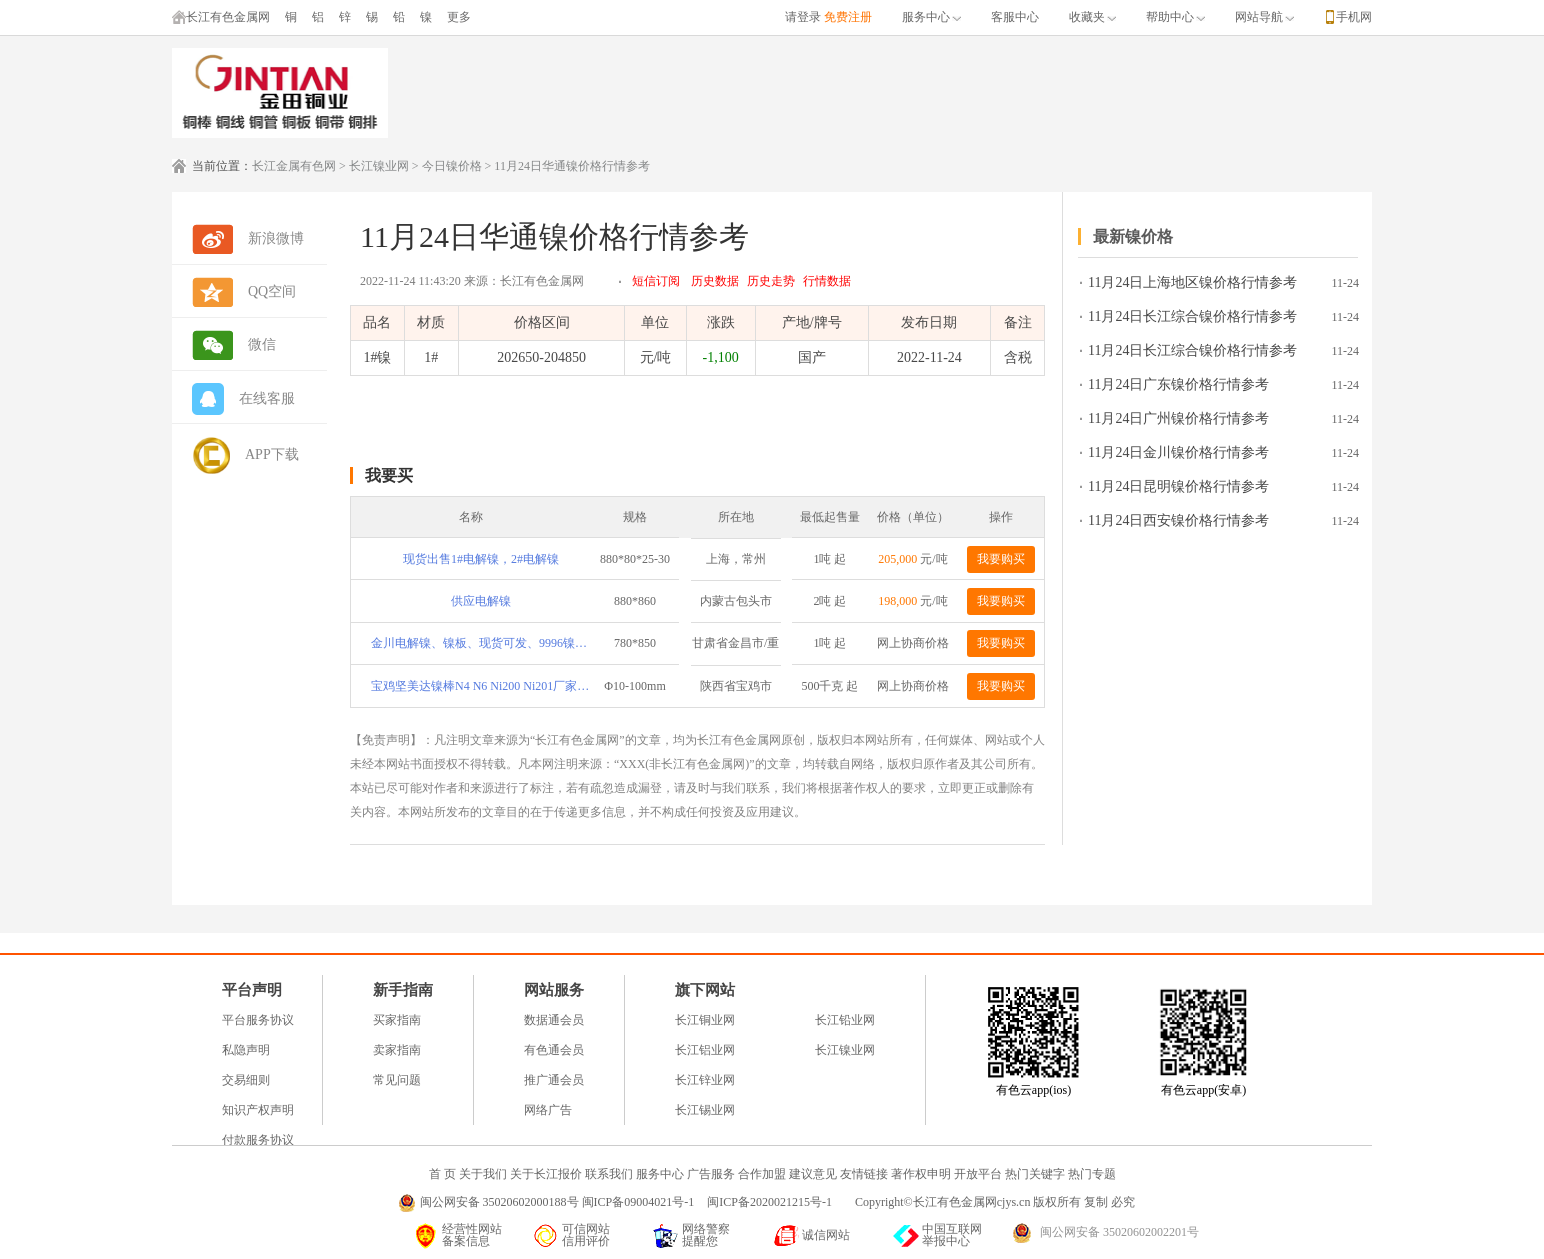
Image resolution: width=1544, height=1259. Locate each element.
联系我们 (609, 1174)
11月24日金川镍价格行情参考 (1178, 452)
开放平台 (978, 1174)
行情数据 (827, 281)
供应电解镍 (481, 601)
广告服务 (711, 1174)
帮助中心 (1175, 17)
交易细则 (246, 1080)
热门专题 (1092, 1174)
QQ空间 (272, 291)
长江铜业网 (705, 1020)
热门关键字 (1035, 1174)
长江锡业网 (705, 1110)
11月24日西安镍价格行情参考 (1178, 520)
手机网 (1354, 17)
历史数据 (715, 281)
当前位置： (222, 166)
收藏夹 (1092, 17)
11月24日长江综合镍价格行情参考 (1192, 316)
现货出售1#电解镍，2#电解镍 (481, 559)
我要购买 (1001, 559)
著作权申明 (921, 1174)
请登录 (803, 17)
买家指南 (397, 1020)
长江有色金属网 (221, 17)
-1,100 (720, 357)
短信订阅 (656, 281)
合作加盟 (762, 1174)
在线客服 (267, 398)
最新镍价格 (1133, 236)
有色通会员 (554, 1050)
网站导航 (1264, 17)
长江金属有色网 (294, 166)
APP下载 (272, 454)
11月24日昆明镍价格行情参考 (1178, 486)
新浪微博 (276, 238)
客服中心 (1015, 17)
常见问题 (397, 1080)
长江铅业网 (845, 1020)
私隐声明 (246, 1050)
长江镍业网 (379, 166)
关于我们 (483, 1174)
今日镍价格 (452, 166)
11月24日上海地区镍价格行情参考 (1192, 282)
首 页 (442, 1174)
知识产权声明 (258, 1110)
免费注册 (848, 17)
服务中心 (931, 17)
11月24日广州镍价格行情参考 (1178, 418)
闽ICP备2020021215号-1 (771, 1202)
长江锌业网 (705, 1080)
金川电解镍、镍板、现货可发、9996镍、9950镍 (481, 643)
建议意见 (813, 1174)
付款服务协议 (258, 1140)
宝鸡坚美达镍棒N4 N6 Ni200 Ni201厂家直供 (481, 686)
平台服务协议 (258, 1020)
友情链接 (864, 1174)
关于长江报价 (546, 1174)
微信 (262, 344)
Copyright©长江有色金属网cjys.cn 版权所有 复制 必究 (995, 1202)
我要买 (389, 475)
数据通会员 (554, 1020)
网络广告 (548, 1110)
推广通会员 (554, 1080)
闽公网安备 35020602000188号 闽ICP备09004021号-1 (557, 1202)
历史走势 (771, 281)
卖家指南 (397, 1050)
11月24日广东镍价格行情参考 (1178, 384)
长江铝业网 (705, 1050)
